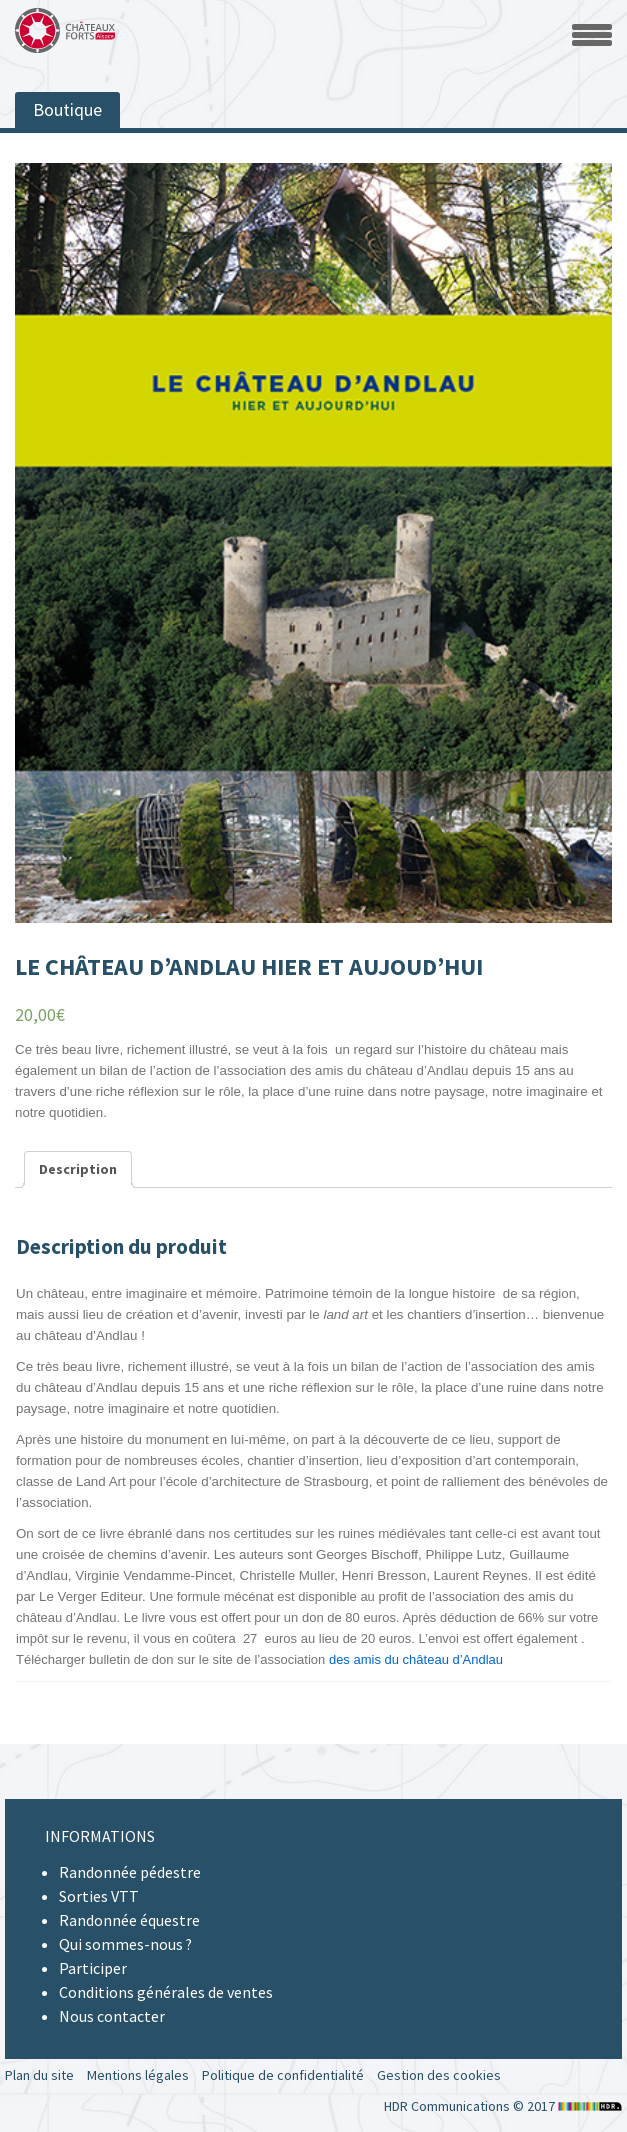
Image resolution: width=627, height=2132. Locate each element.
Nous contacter (112, 2016)
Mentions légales (138, 2075)
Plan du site (39, 2075)
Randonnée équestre (129, 1920)
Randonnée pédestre (130, 1872)
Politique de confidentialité (283, 2075)
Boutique (67, 109)
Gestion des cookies (439, 2075)
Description (78, 1169)
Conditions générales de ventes (166, 1992)
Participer (93, 1968)
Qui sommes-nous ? (125, 1944)
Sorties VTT (99, 1896)
